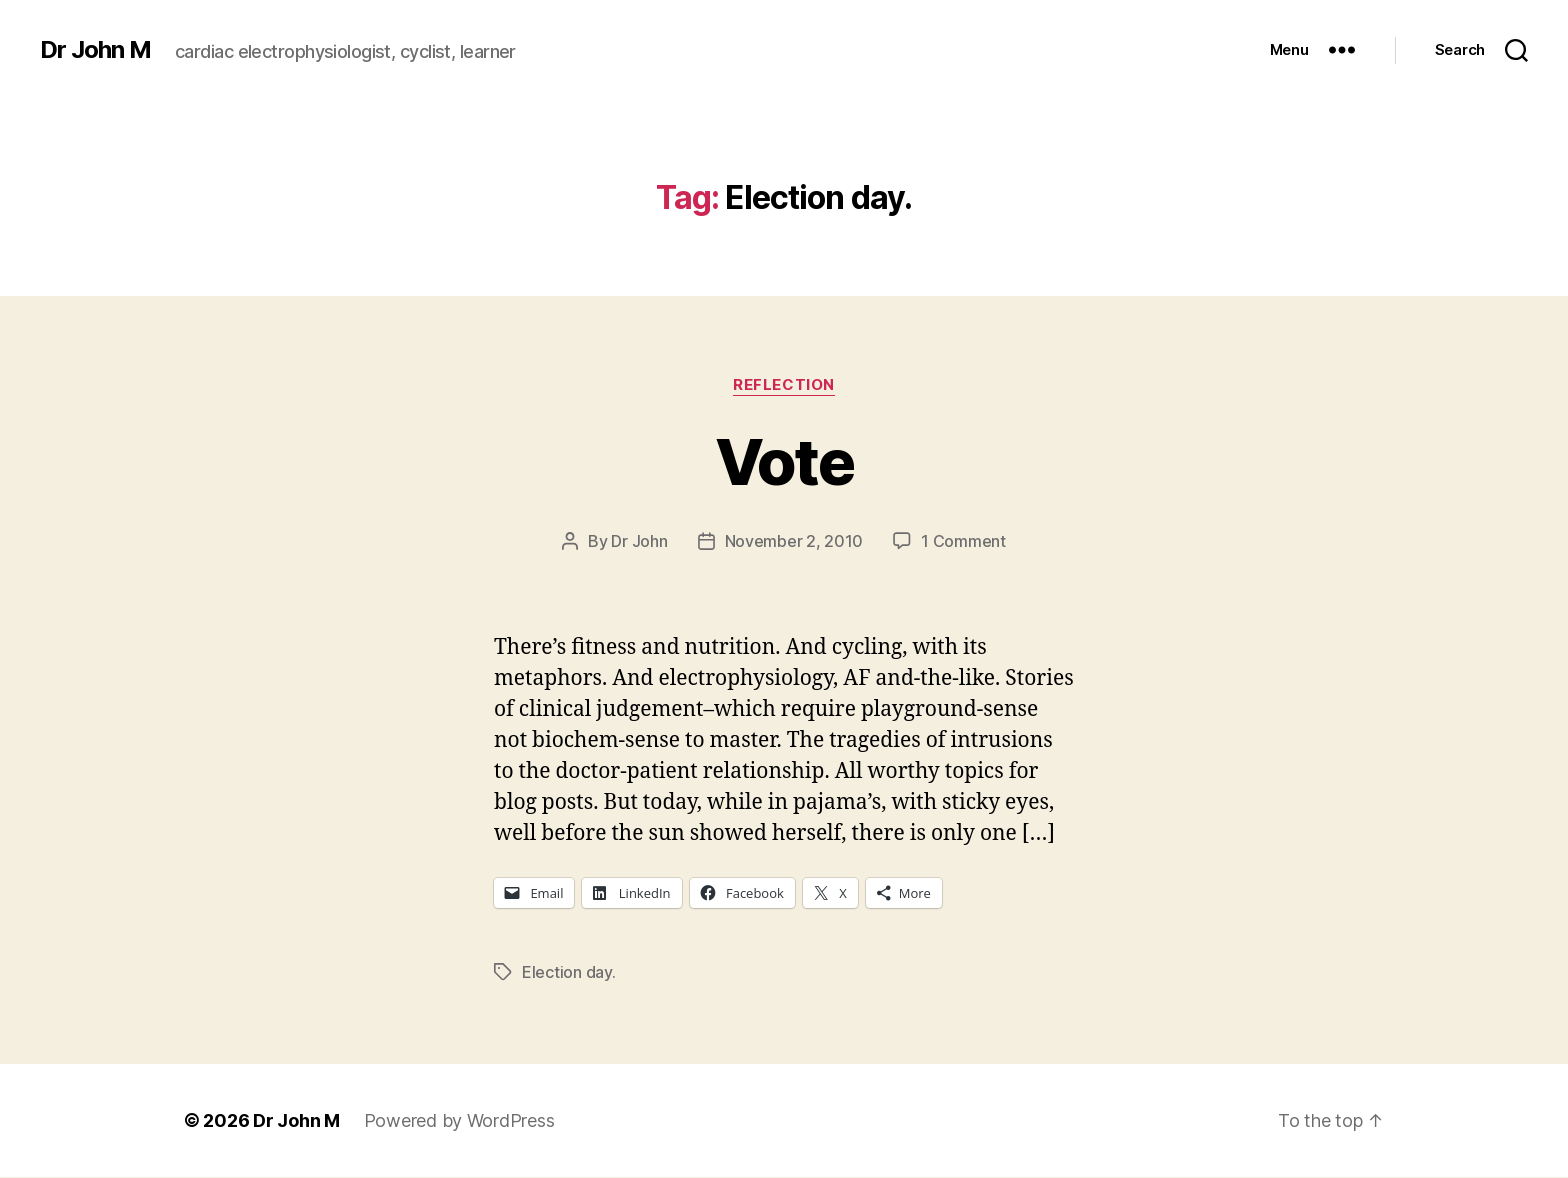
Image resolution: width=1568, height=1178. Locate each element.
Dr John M (95, 50)
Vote (784, 461)
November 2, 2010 (794, 541)
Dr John (639, 541)
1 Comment (963, 541)
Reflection (784, 385)
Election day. (569, 972)
